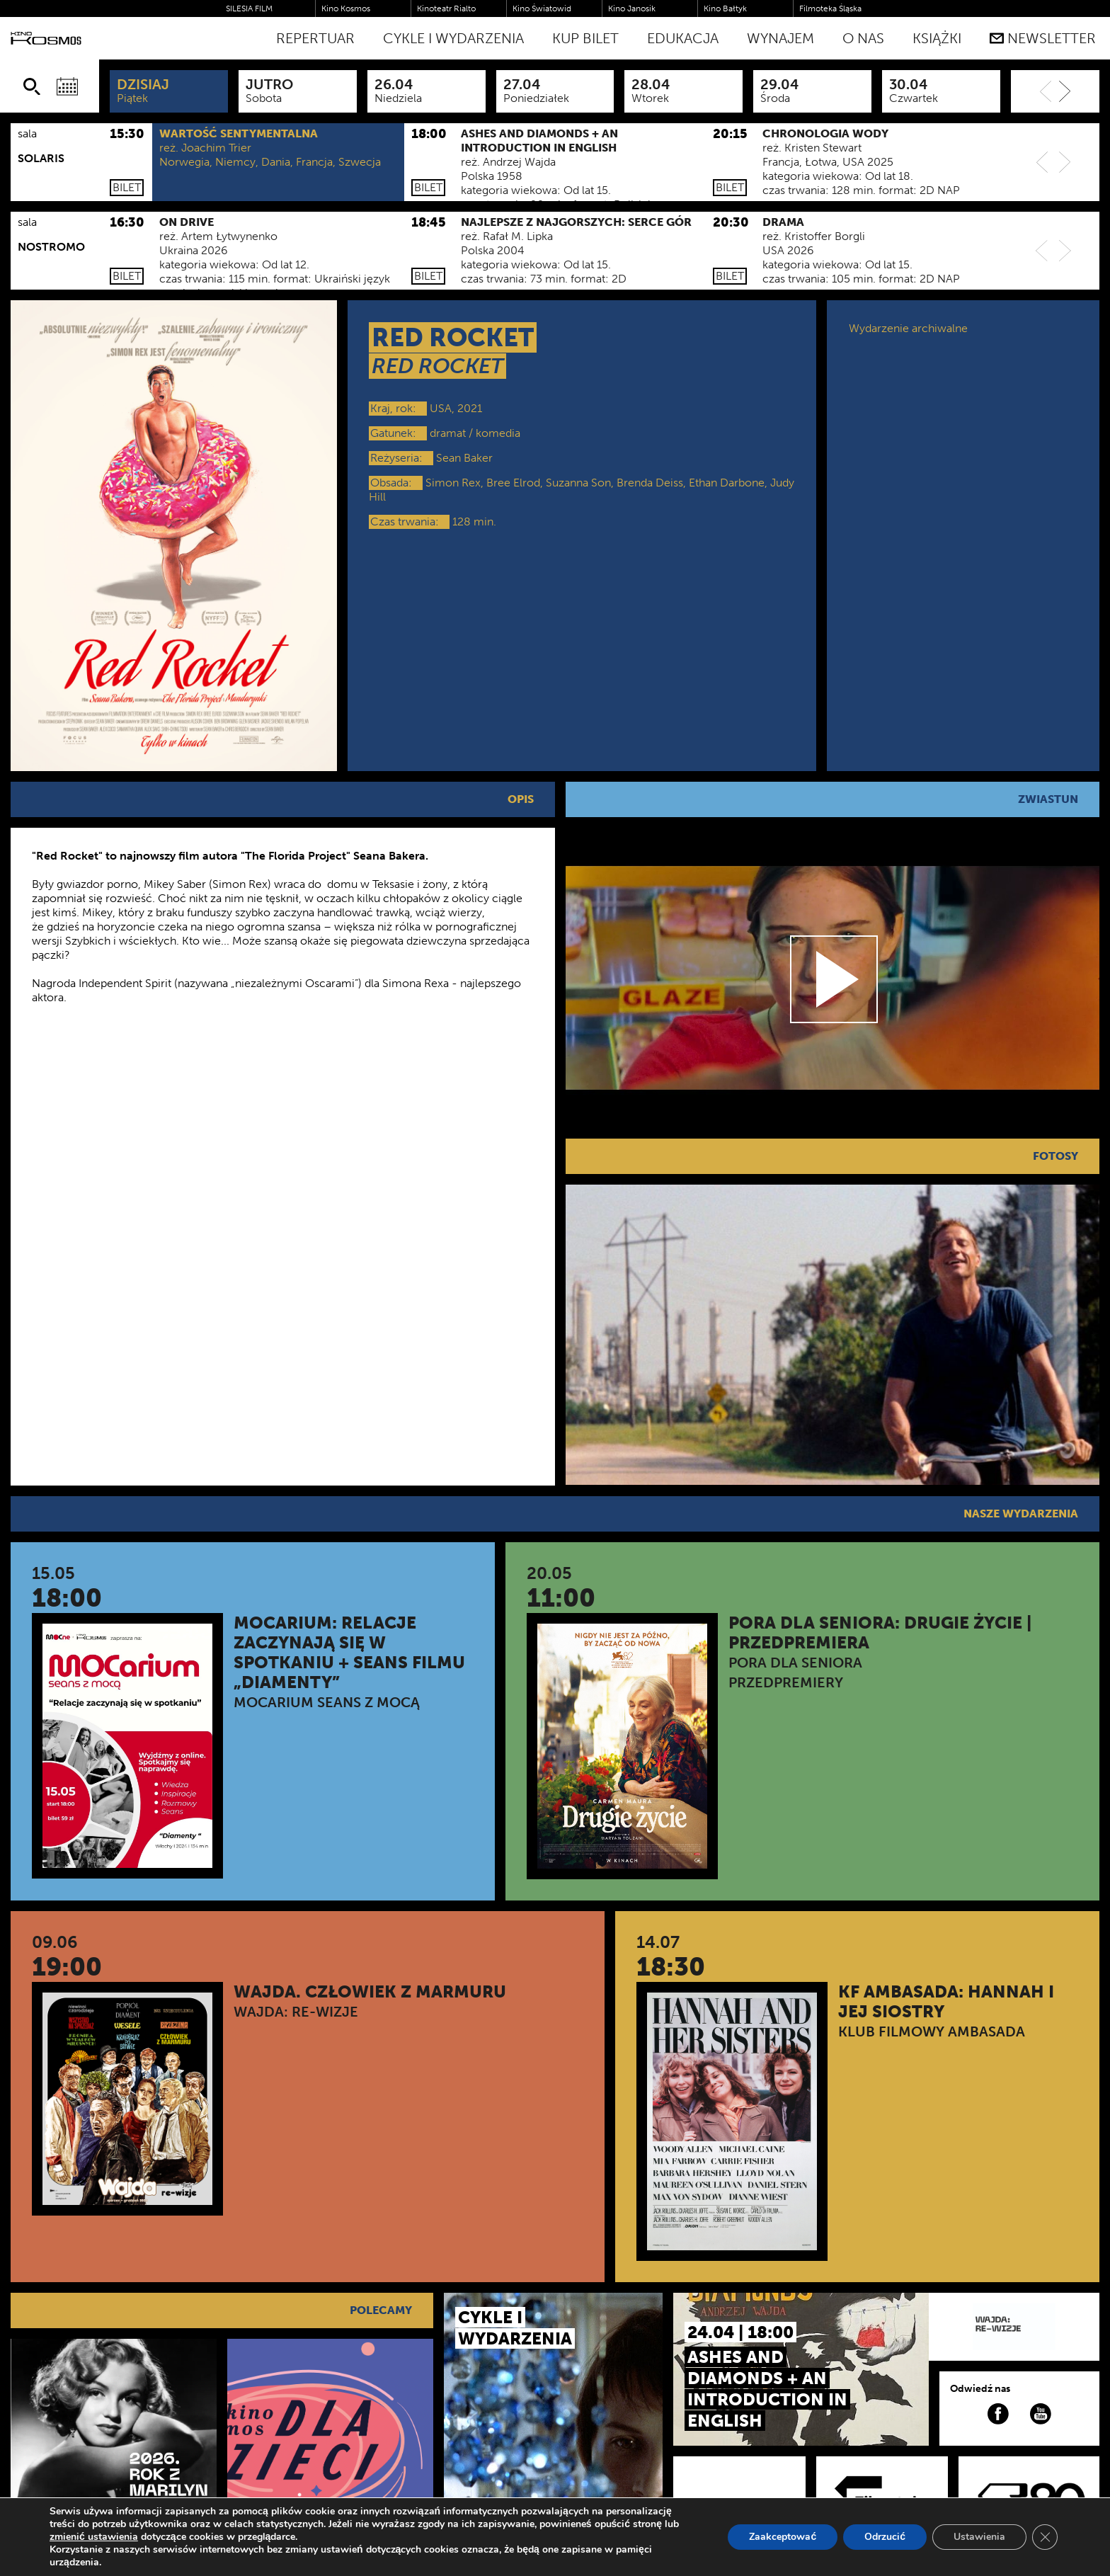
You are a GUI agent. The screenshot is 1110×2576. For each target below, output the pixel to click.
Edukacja (683, 38)
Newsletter (1043, 38)
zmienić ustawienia (94, 2537)
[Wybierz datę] (67, 86)
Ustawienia (979, 2536)
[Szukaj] (32, 86)
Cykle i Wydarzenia (453, 38)
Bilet (127, 187)
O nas (863, 38)
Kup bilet (585, 38)
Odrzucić (884, 2536)
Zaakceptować (782, 2536)
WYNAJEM (780, 38)
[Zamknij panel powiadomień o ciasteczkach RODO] (1045, 2537)
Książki (936, 38)
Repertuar (315, 38)
